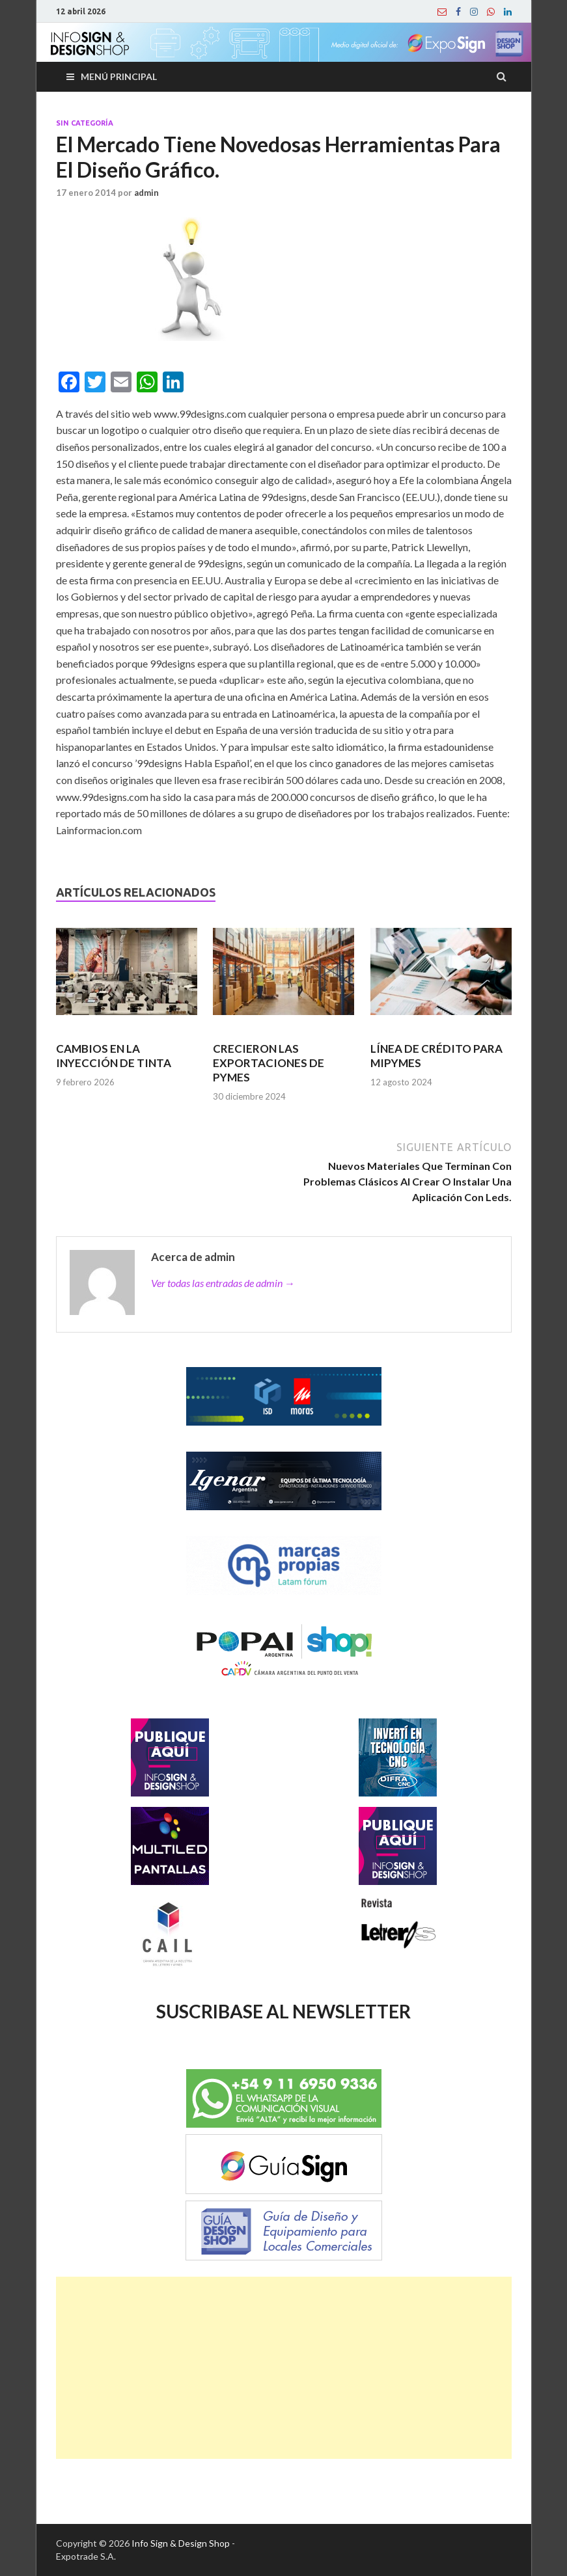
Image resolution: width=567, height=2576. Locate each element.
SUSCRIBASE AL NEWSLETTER (283, 2011)
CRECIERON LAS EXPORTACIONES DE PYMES (268, 1063)
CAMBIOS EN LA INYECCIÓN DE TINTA (113, 1056)
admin (146, 192)
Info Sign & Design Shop (180, 2543)
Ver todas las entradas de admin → (223, 1283)
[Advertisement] (284, 2368)
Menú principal (119, 76)
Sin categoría (84, 123)
